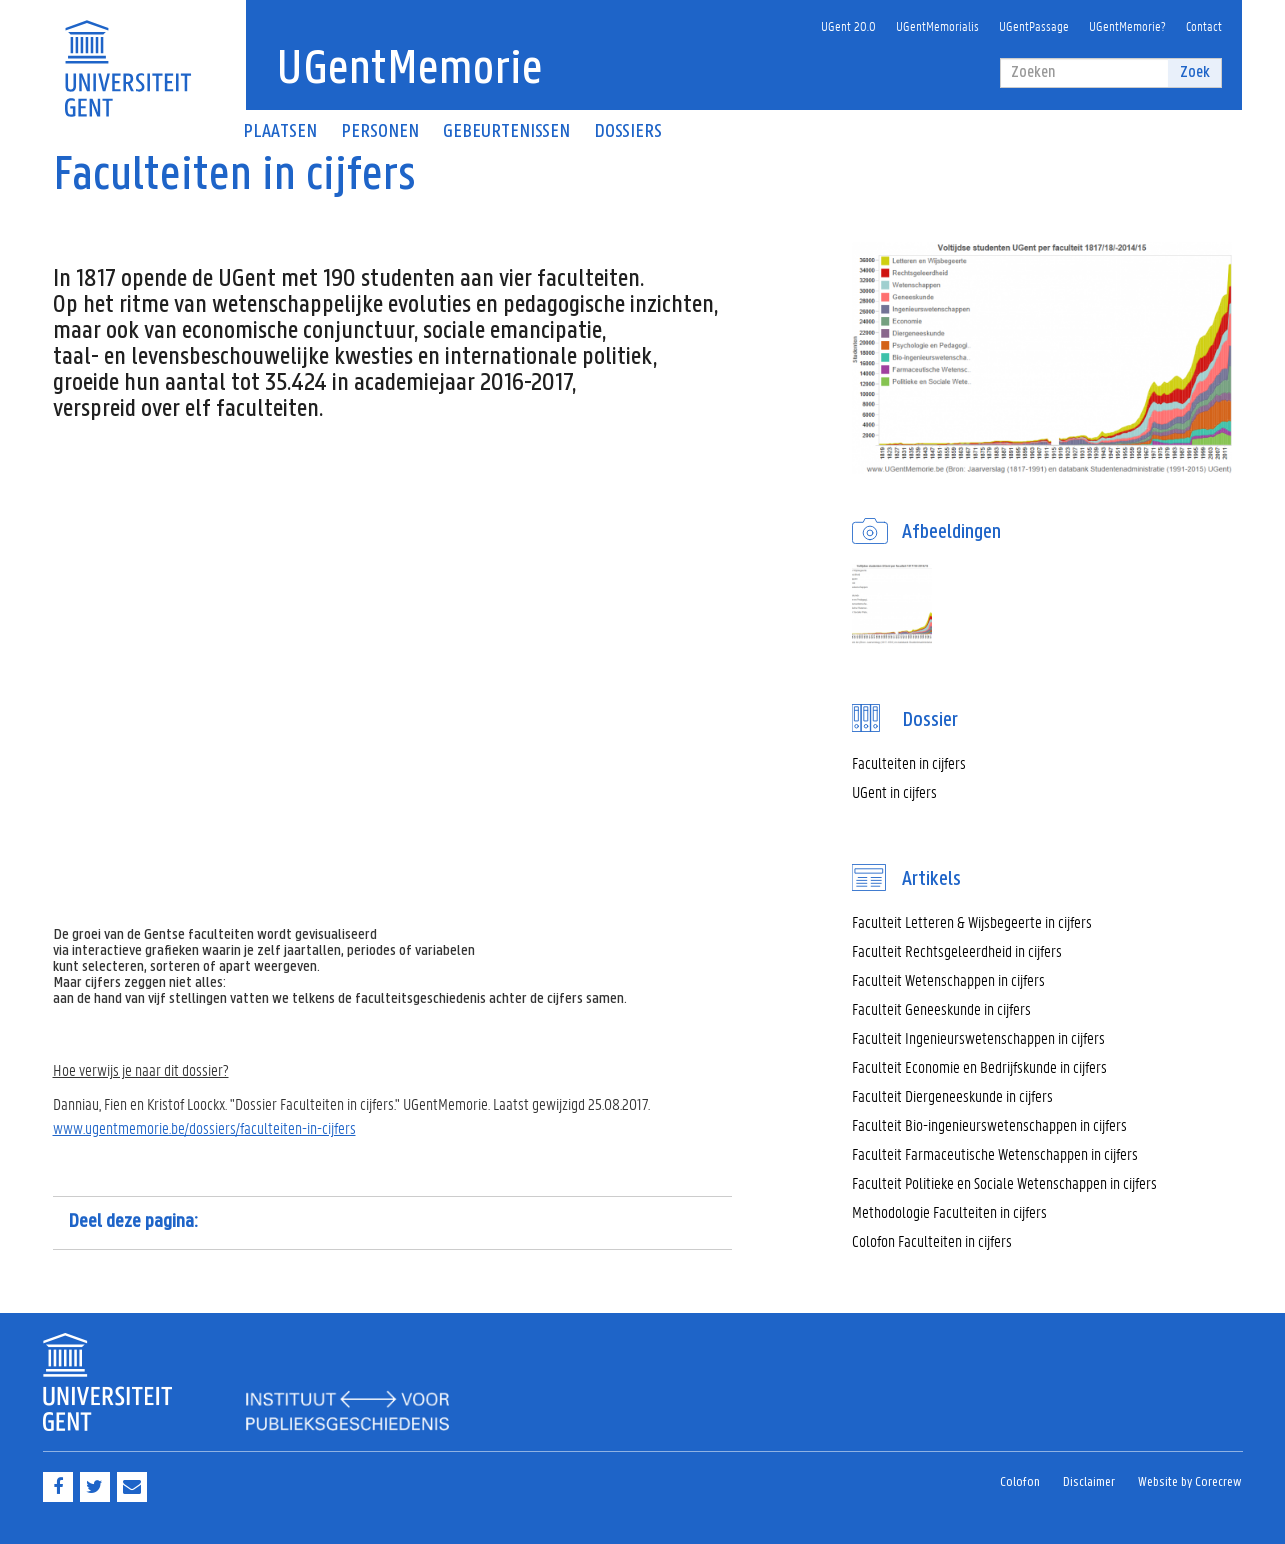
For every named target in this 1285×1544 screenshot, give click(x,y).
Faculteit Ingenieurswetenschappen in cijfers (978, 1037)
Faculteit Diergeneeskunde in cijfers (952, 1095)
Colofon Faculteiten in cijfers (932, 1240)
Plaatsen (280, 132)
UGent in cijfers (894, 791)
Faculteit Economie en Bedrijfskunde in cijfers (979, 1066)
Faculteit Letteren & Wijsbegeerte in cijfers (972, 921)
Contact (1204, 25)
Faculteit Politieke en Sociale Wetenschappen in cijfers (1004, 1182)
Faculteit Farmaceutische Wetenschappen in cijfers (995, 1153)
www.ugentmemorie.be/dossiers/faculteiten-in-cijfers (204, 1127)
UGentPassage (1034, 25)
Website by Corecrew (1190, 1482)
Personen (380, 132)
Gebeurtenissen (506, 132)
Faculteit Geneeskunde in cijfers (941, 1008)
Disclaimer (1089, 1482)
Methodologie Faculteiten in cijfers (949, 1211)
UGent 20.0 (848, 25)
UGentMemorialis (937, 25)
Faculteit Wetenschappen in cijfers (948, 979)
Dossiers (628, 132)
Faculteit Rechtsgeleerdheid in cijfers (957, 950)
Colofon (1020, 1482)
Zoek (1195, 72)
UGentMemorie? (1127, 25)
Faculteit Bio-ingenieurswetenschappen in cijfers (989, 1124)
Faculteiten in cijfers (909, 762)
